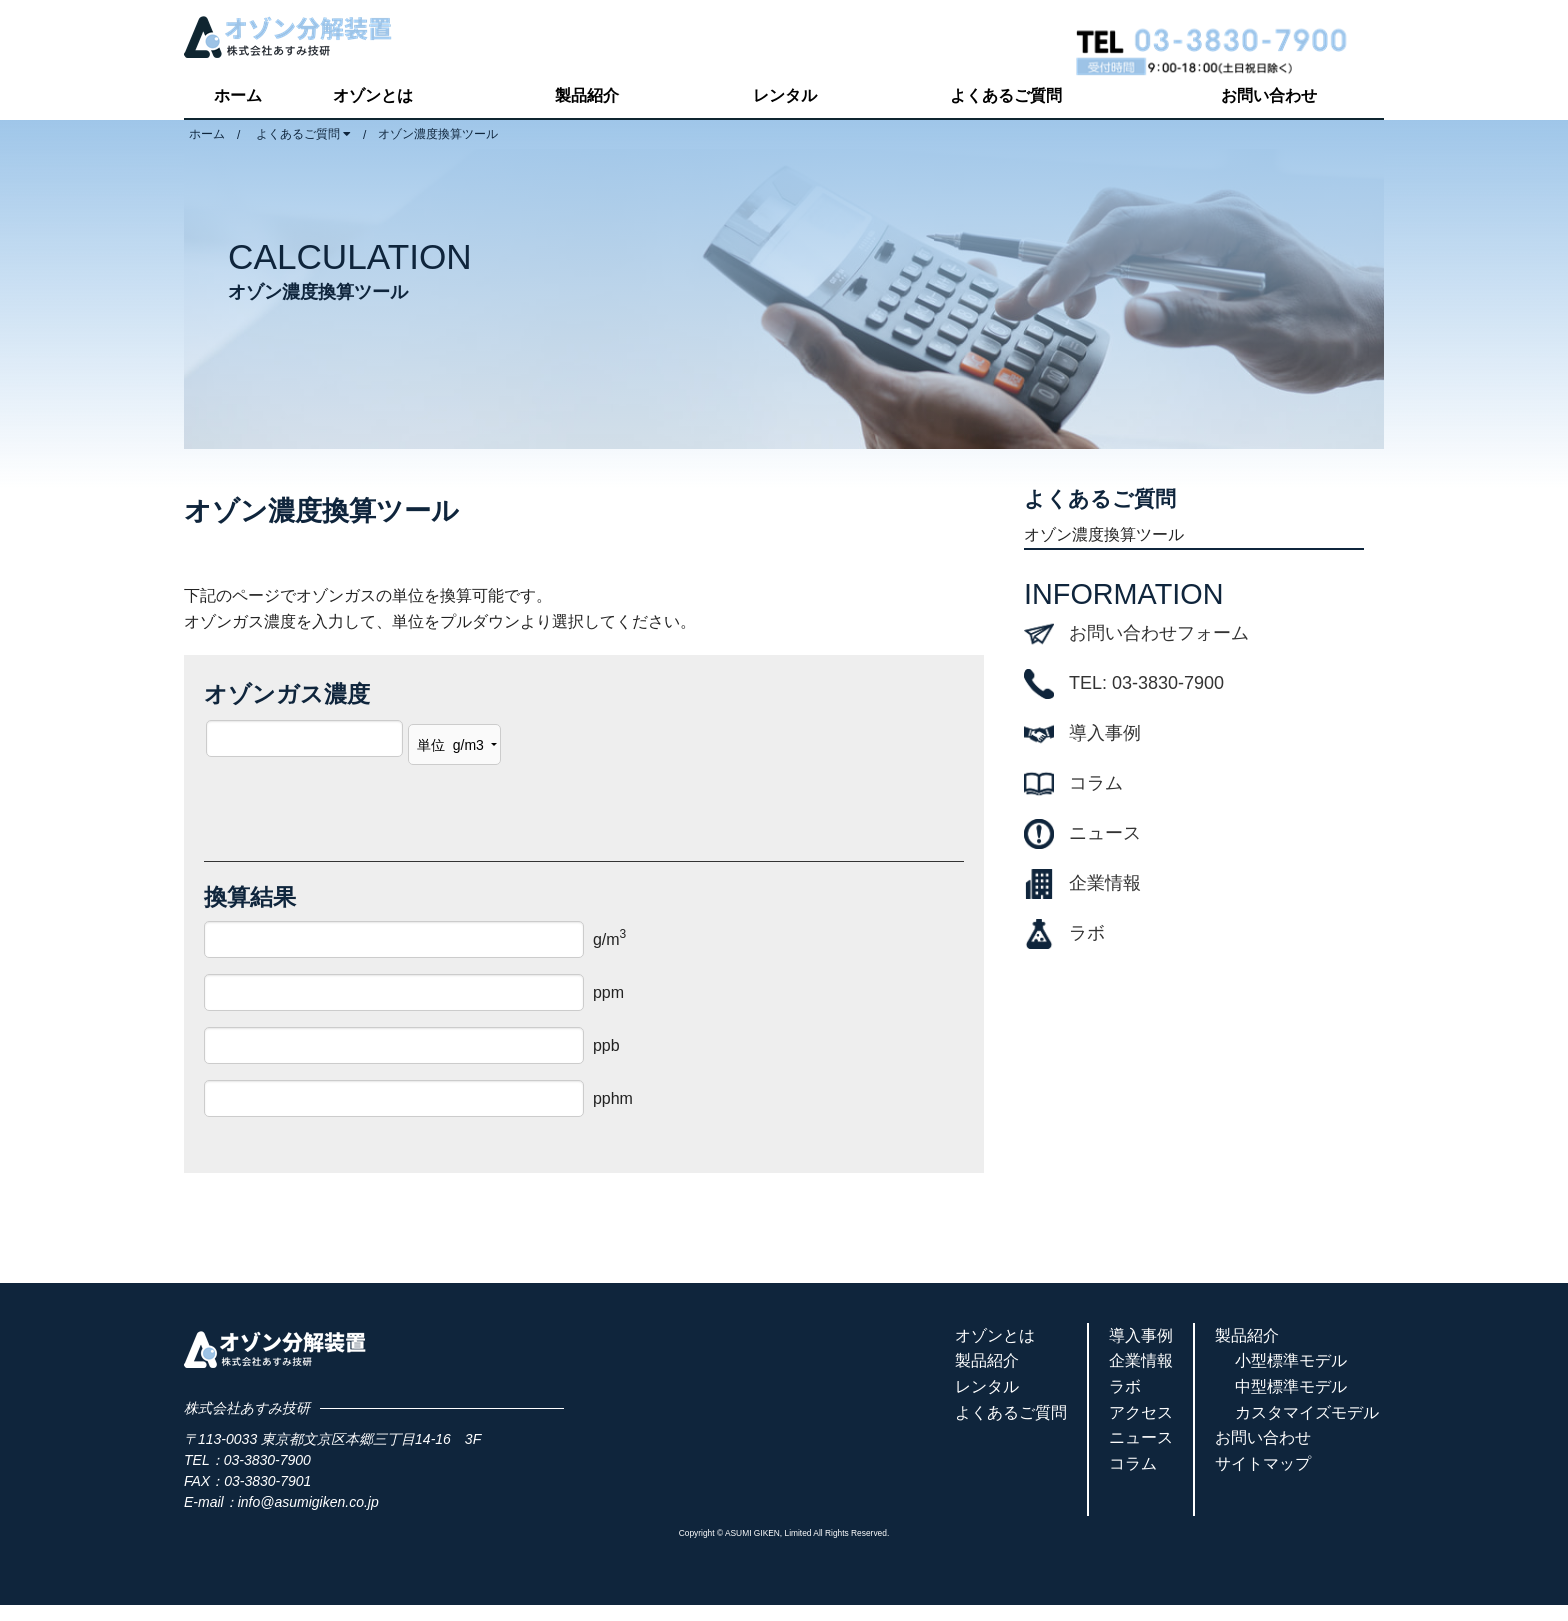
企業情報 (1105, 883)
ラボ (1087, 933)
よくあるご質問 (1006, 95)
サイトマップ (1263, 1463)
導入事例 (1105, 733)
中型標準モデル (1291, 1386)
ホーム (238, 95)
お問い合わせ (1269, 95)
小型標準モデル (1291, 1360)
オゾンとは (373, 95)
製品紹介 (587, 95)
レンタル (785, 95)
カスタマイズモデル (1307, 1412)
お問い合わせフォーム (1159, 633)
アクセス (1141, 1412)
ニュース (1105, 833)
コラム (1096, 783)
